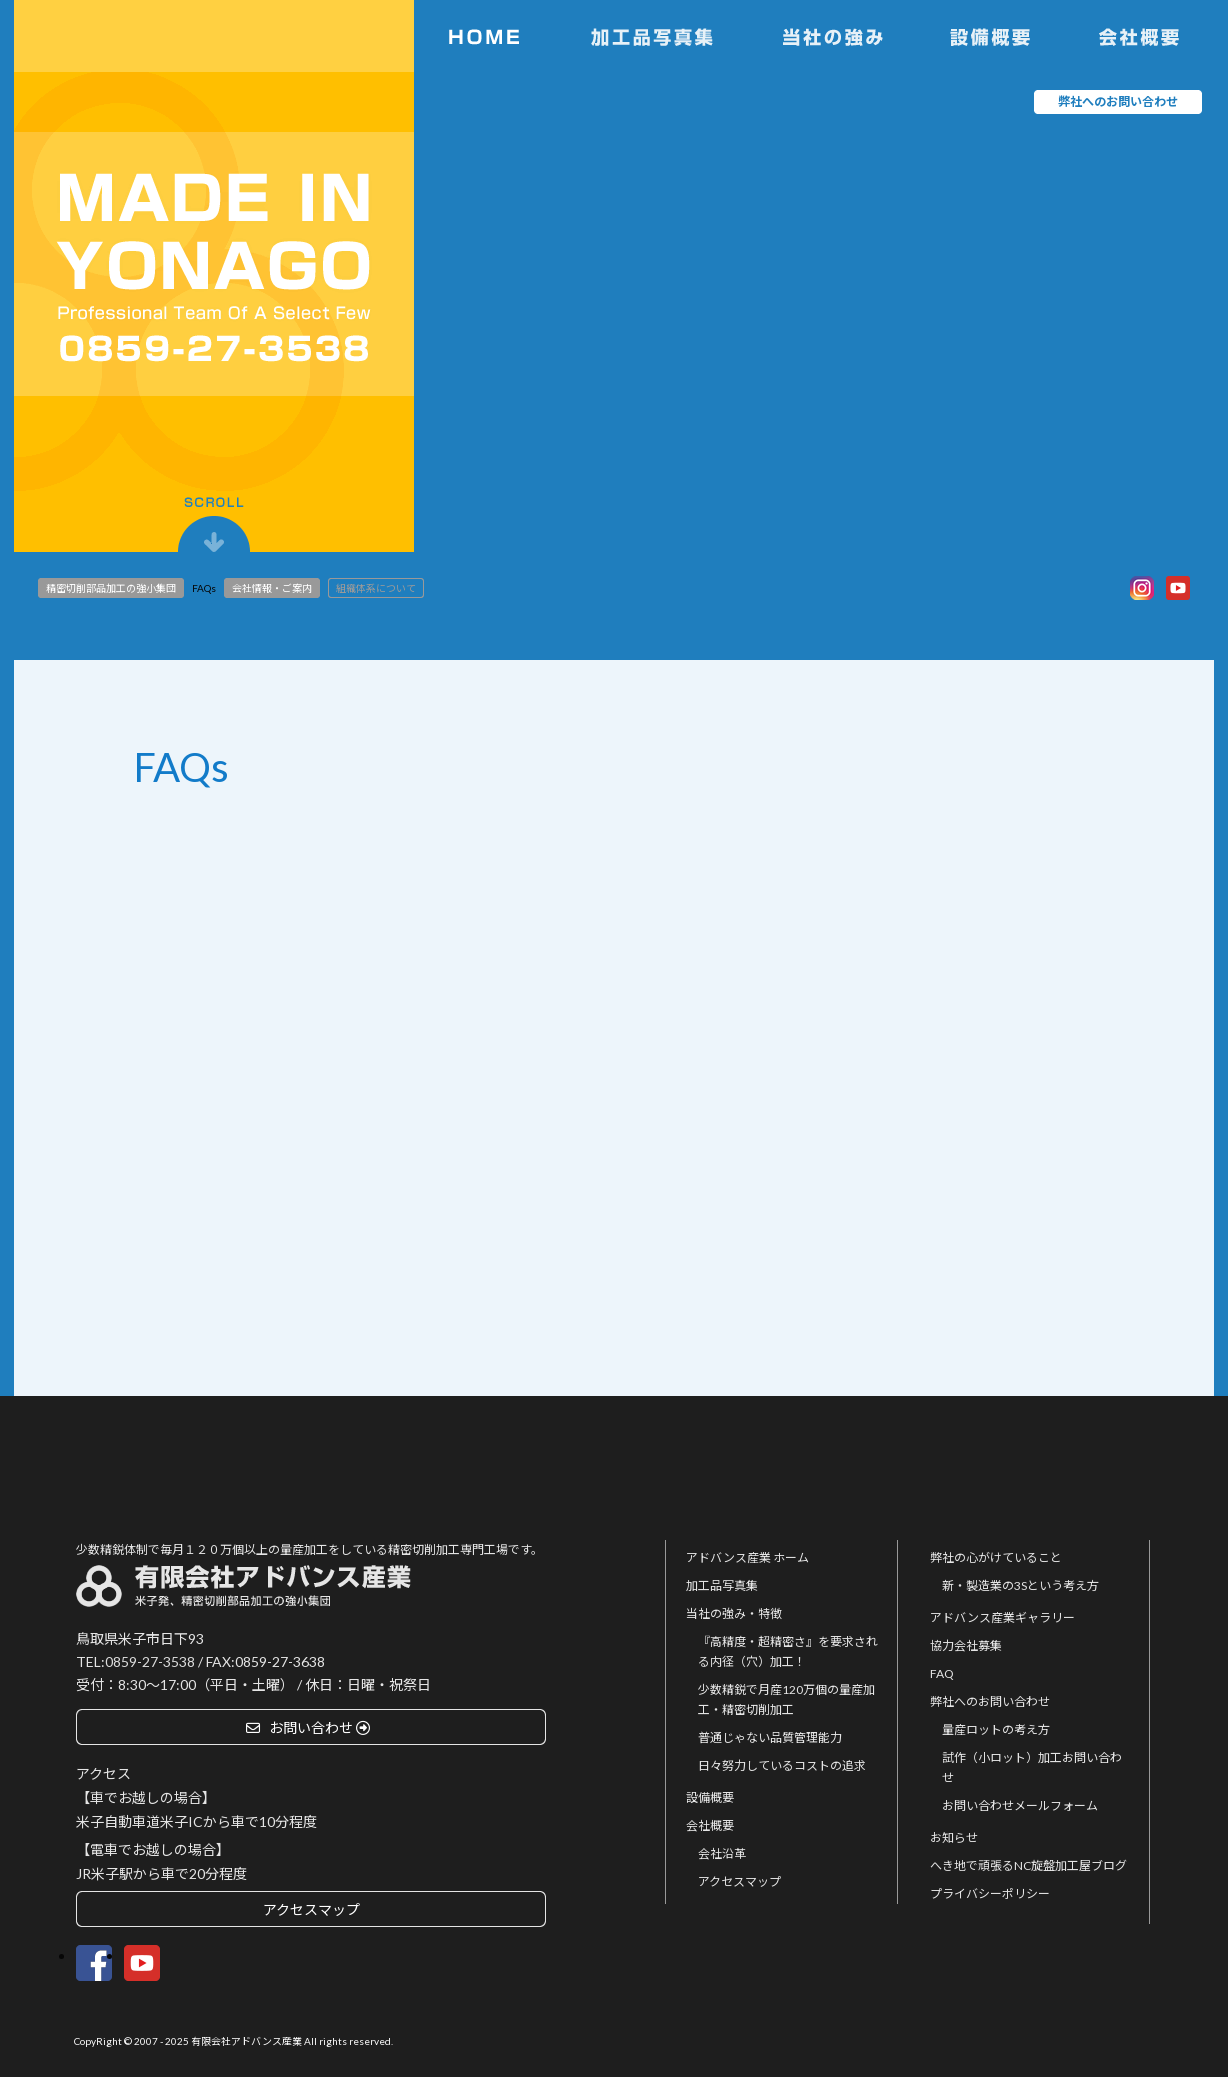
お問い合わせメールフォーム (1020, 1805)
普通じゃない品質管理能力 (770, 1737)
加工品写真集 (722, 1585)
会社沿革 (722, 1853)
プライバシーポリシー (990, 1893)
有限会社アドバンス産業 (246, 2041)
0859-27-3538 (150, 1661)
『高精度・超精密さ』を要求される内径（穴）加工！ (788, 1651)
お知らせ (954, 1837)
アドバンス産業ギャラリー (1002, 1617)
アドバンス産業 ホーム (747, 1557)
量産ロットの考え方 (996, 1729)
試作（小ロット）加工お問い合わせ (1032, 1767)
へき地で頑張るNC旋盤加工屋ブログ (1028, 1865)
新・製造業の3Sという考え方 (1020, 1585)
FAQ (942, 1673)
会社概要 (710, 1825)
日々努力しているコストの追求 (782, 1765)
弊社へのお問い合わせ (990, 1701)
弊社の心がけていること (996, 1557)
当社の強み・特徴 (734, 1613)
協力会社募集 (966, 1645)
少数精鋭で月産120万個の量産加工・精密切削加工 (786, 1699)
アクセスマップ (739, 1881)
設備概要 (710, 1797)
